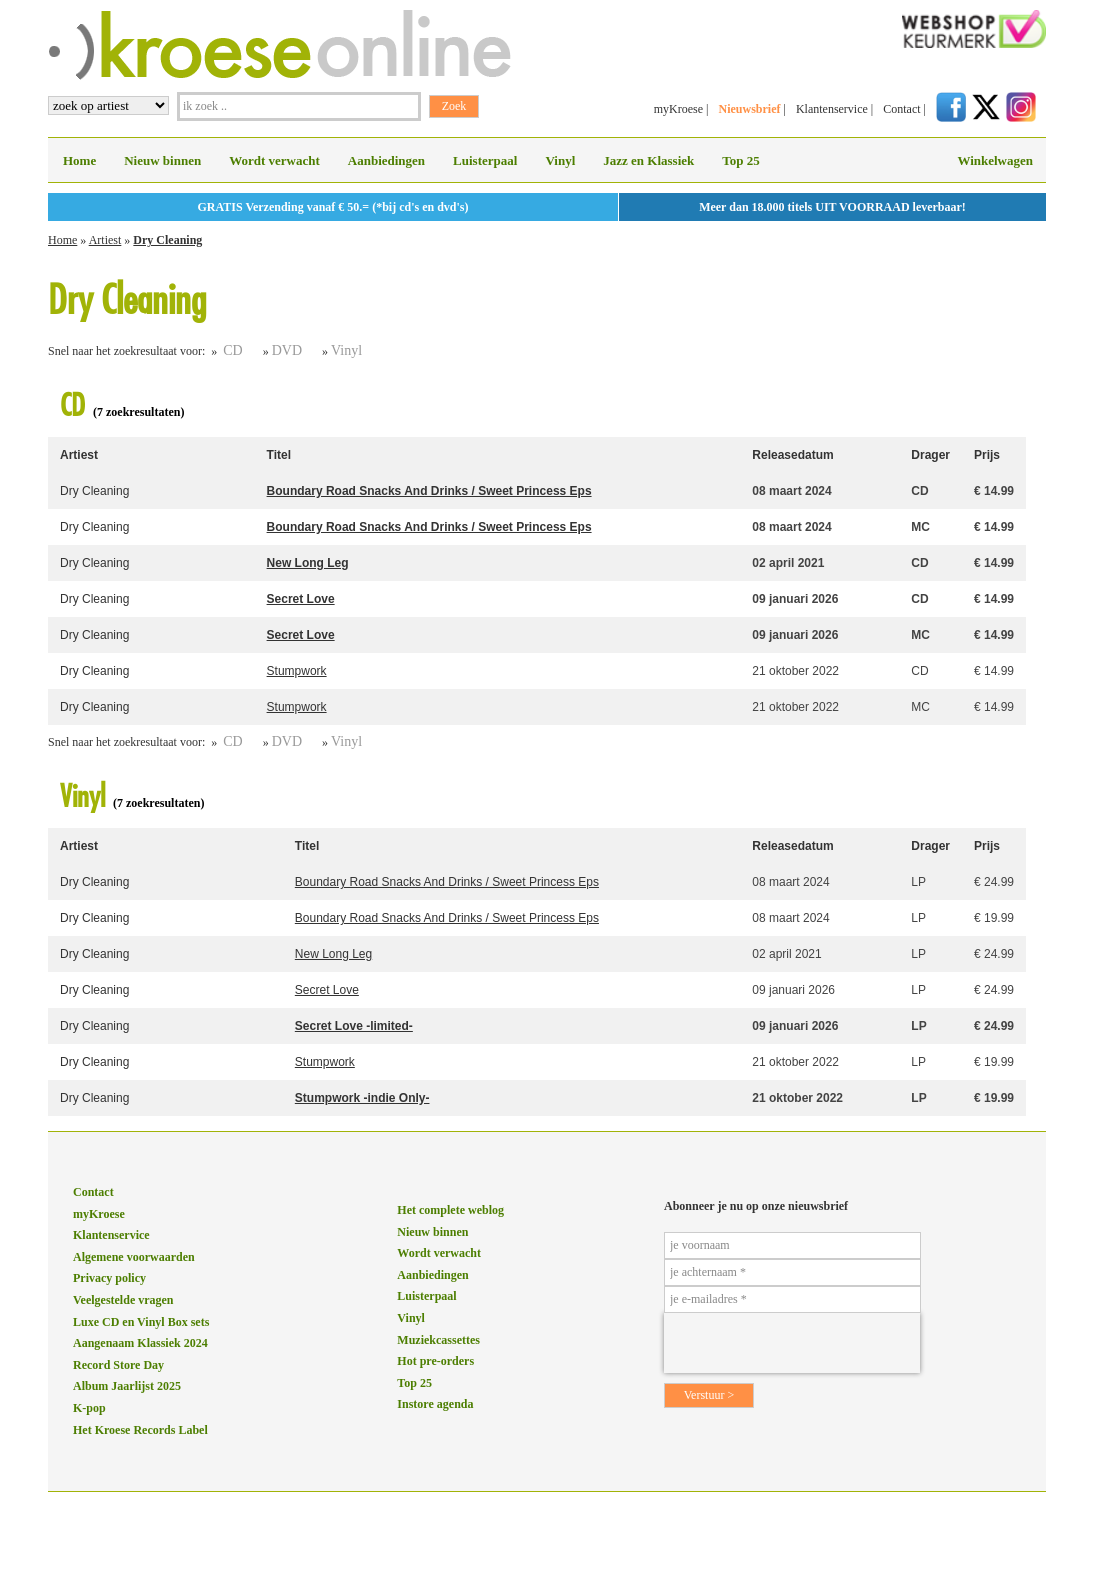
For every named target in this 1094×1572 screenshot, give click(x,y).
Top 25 (740, 160)
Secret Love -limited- (354, 1026)
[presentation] (792, 1343)
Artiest (105, 240)
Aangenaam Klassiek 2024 (140, 1343)
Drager (930, 455)
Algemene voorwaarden (134, 1257)
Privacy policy (109, 1278)
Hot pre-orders (435, 1361)
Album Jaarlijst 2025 (127, 1386)
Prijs (987, 455)
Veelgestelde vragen (123, 1300)
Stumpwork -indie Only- (362, 1098)
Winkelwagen (995, 160)
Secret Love (301, 599)
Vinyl (560, 160)
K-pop (89, 1408)
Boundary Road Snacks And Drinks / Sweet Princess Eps (429, 491)
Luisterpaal (485, 160)
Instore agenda (435, 1404)
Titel (279, 455)
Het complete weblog (450, 1210)
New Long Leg (308, 563)
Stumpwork (297, 671)
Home (79, 160)
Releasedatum (792, 455)
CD (232, 350)
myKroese (678, 109)
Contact (901, 109)
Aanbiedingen (386, 160)
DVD (287, 350)
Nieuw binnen (162, 160)
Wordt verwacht (274, 160)
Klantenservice (832, 109)
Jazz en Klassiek (648, 160)
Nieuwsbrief (749, 109)
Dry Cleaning (167, 240)
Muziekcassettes (438, 1340)
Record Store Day (118, 1365)
